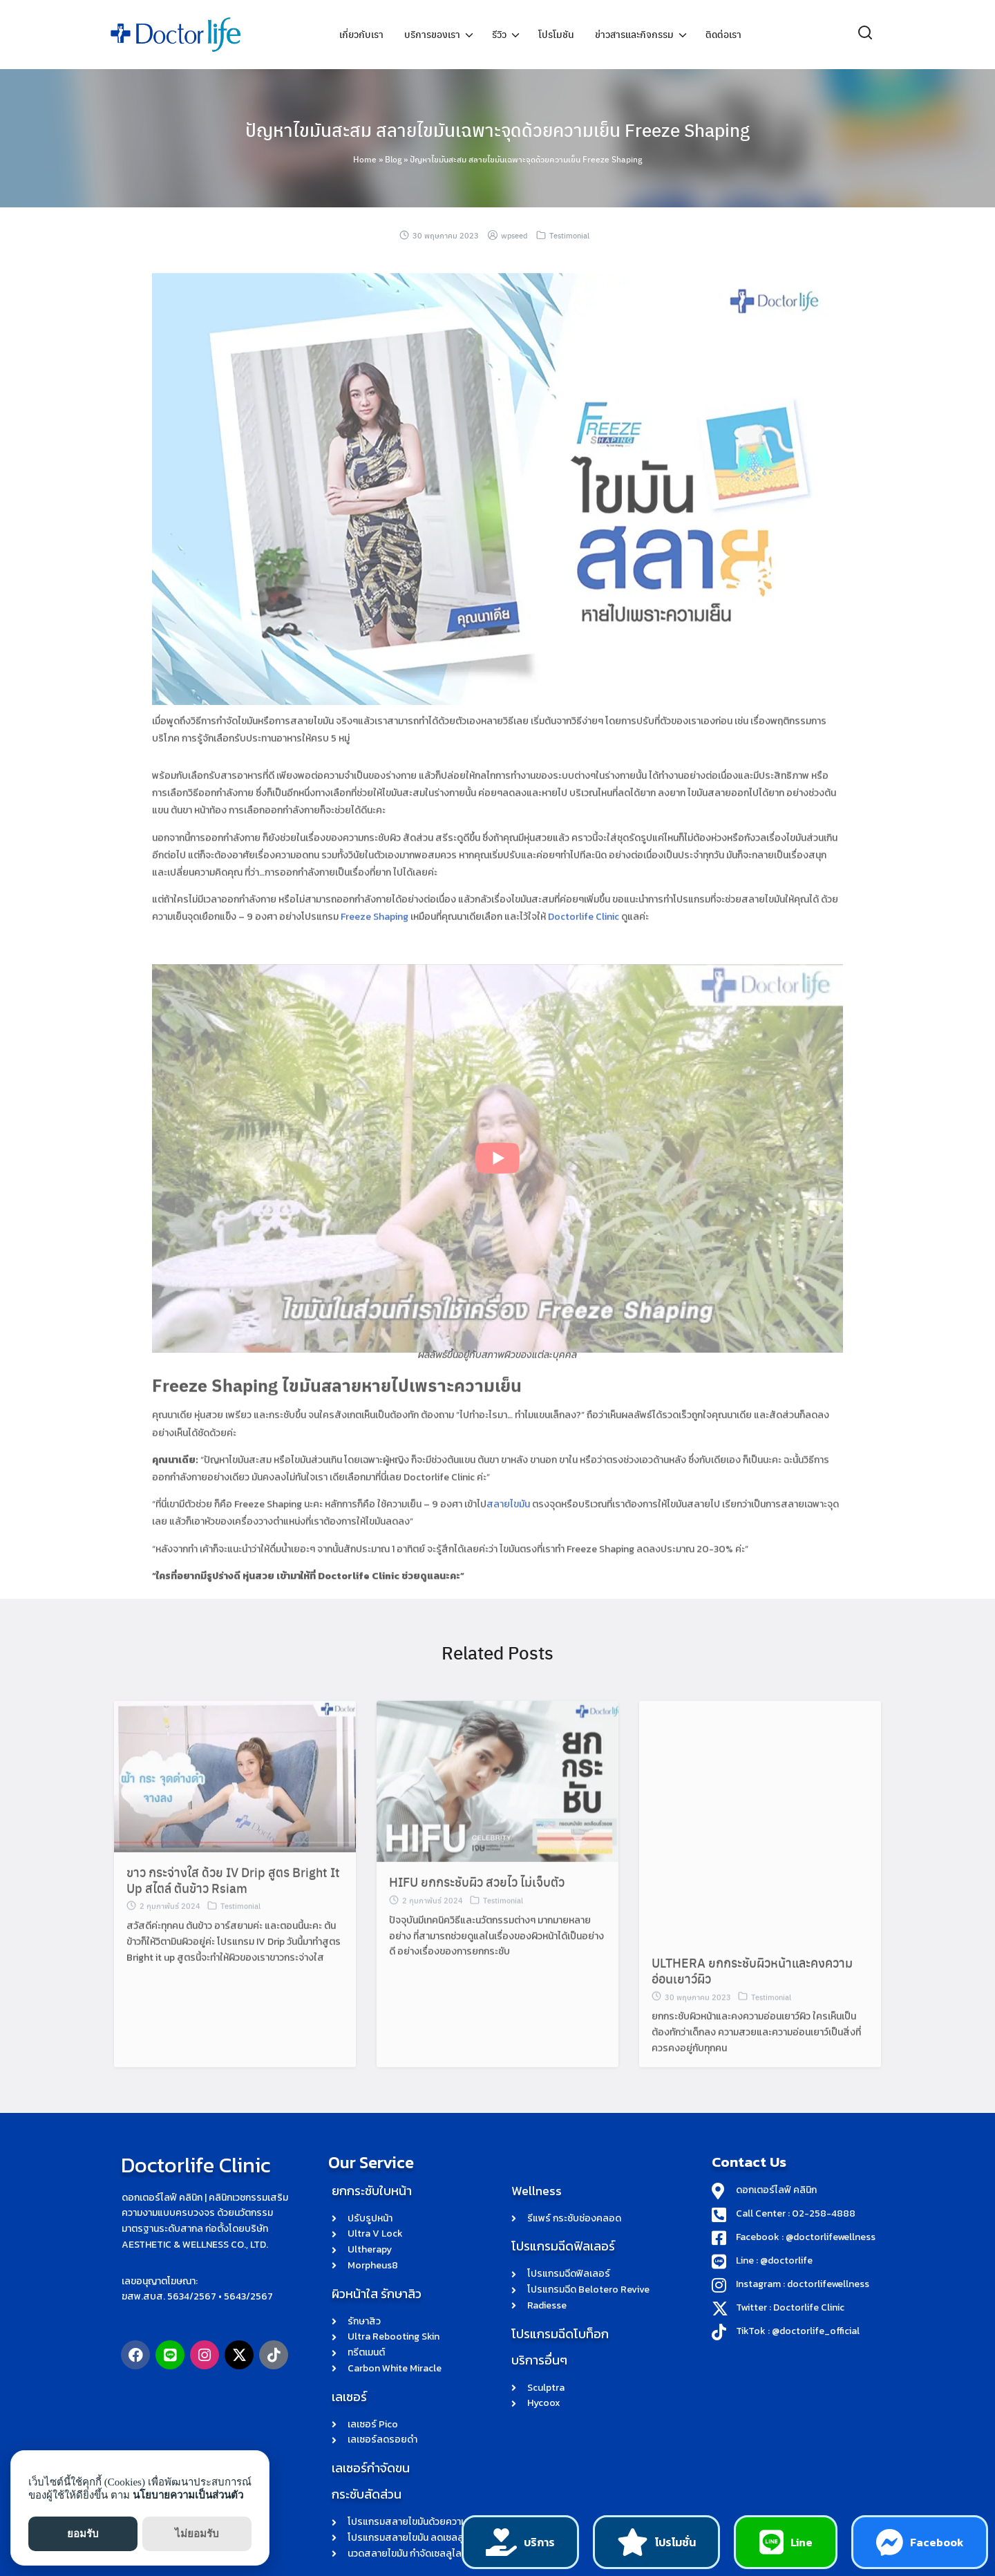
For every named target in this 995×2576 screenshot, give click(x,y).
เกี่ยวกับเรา (361, 34)
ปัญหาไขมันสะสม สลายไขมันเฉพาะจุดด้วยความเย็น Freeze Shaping (497, 128)
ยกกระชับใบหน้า (372, 2101)
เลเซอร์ (349, 2307)
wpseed (514, 235)
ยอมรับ (83, 2533)
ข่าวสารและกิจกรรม (634, 34)
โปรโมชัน (556, 34)
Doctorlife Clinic (190, 2074)
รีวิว (499, 34)
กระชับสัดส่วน (366, 2405)
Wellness (536, 2101)
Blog (393, 159)
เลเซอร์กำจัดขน (371, 2379)
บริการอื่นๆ (539, 2271)
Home (365, 159)
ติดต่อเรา (723, 34)
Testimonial (569, 235)
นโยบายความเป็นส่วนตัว (188, 2495)
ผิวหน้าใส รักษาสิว (376, 2204)
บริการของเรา (432, 34)
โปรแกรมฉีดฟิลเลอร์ (563, 2157)
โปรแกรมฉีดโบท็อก (560, 2244)
